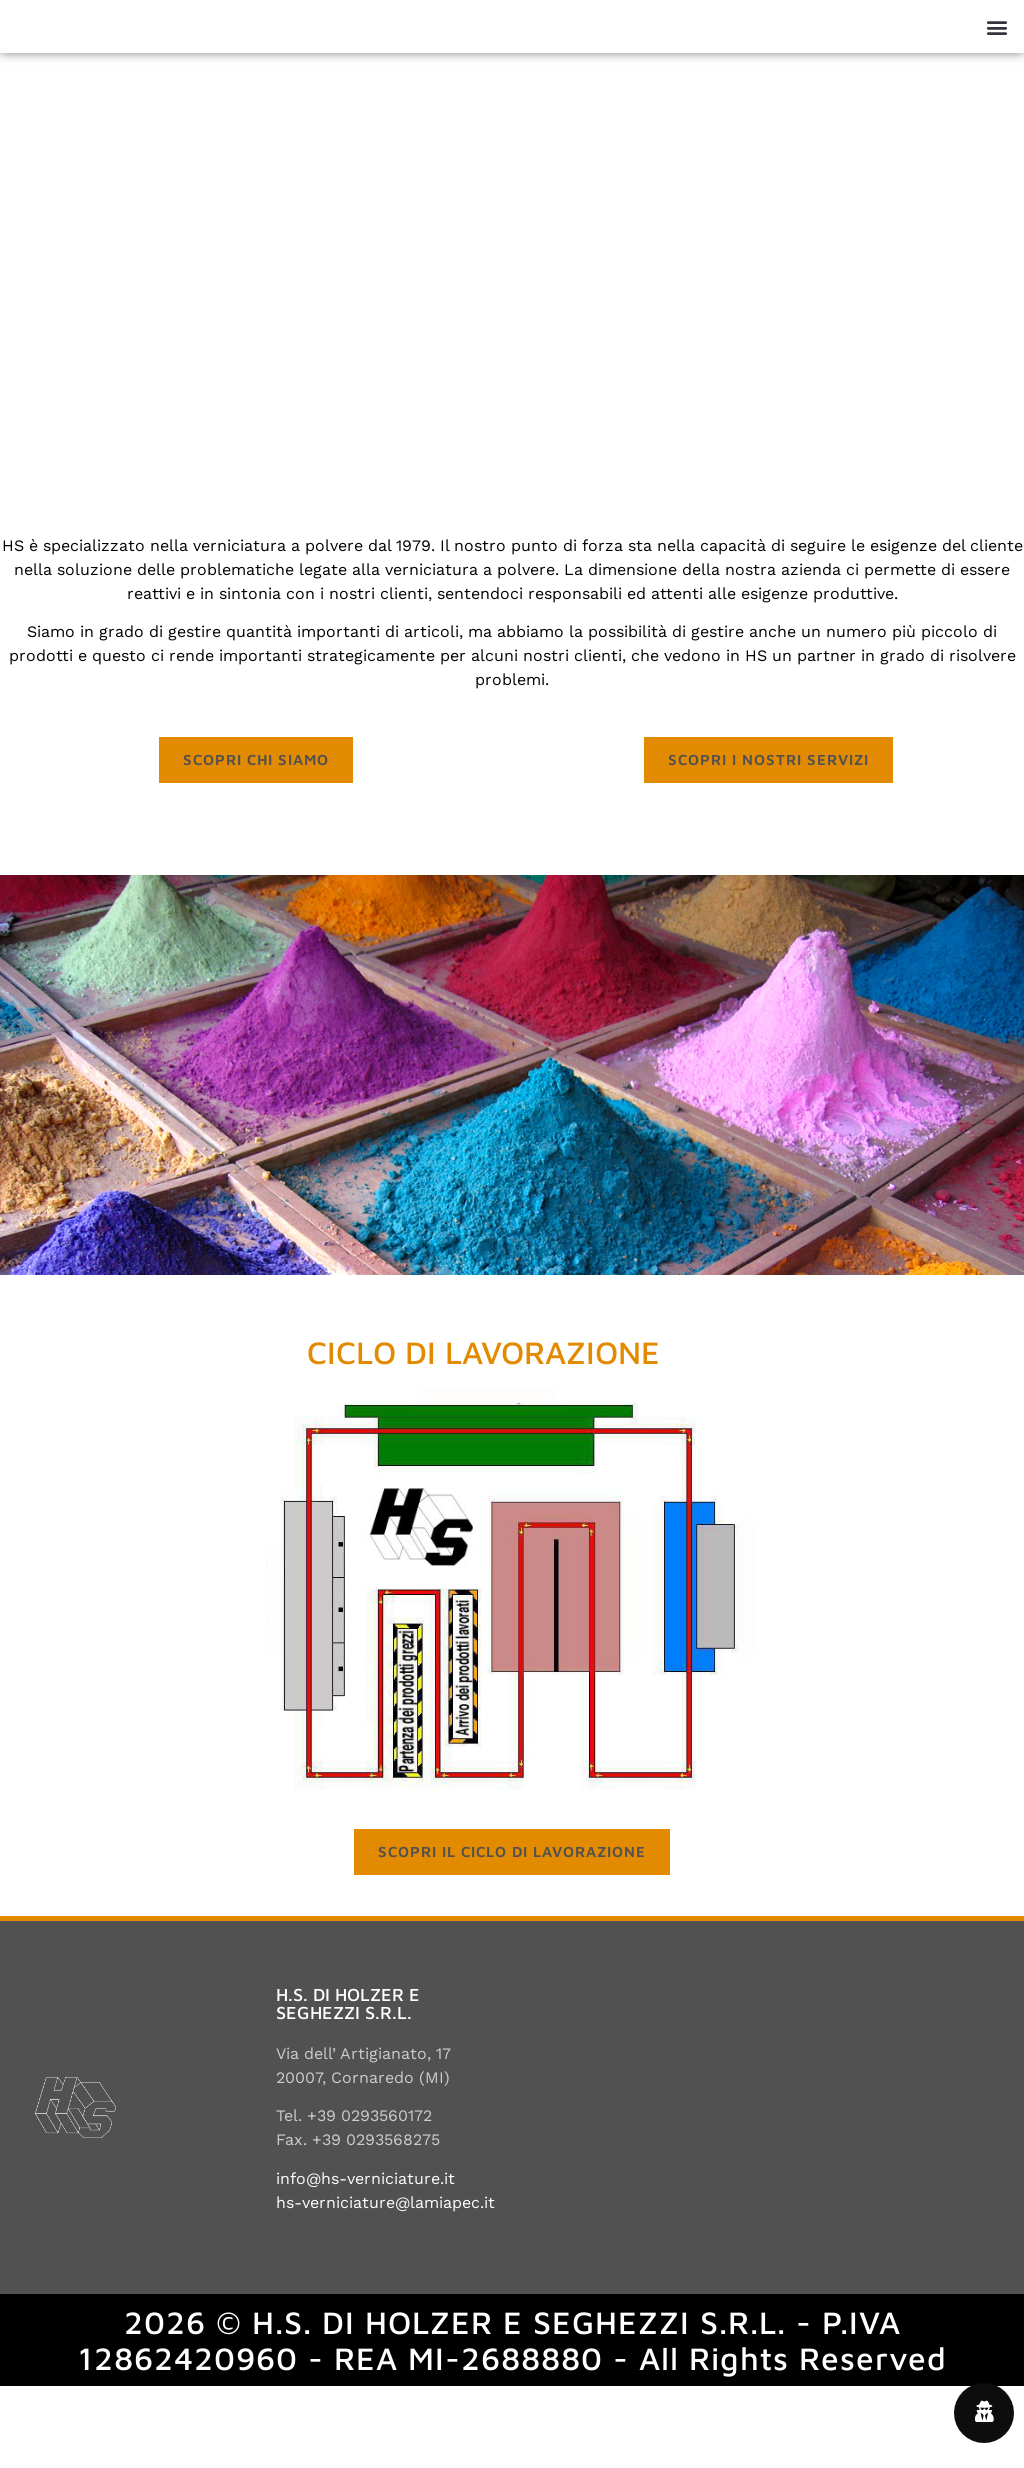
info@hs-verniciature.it (365, 2260)
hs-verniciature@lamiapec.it (385, 2284)
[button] (997, 67)
